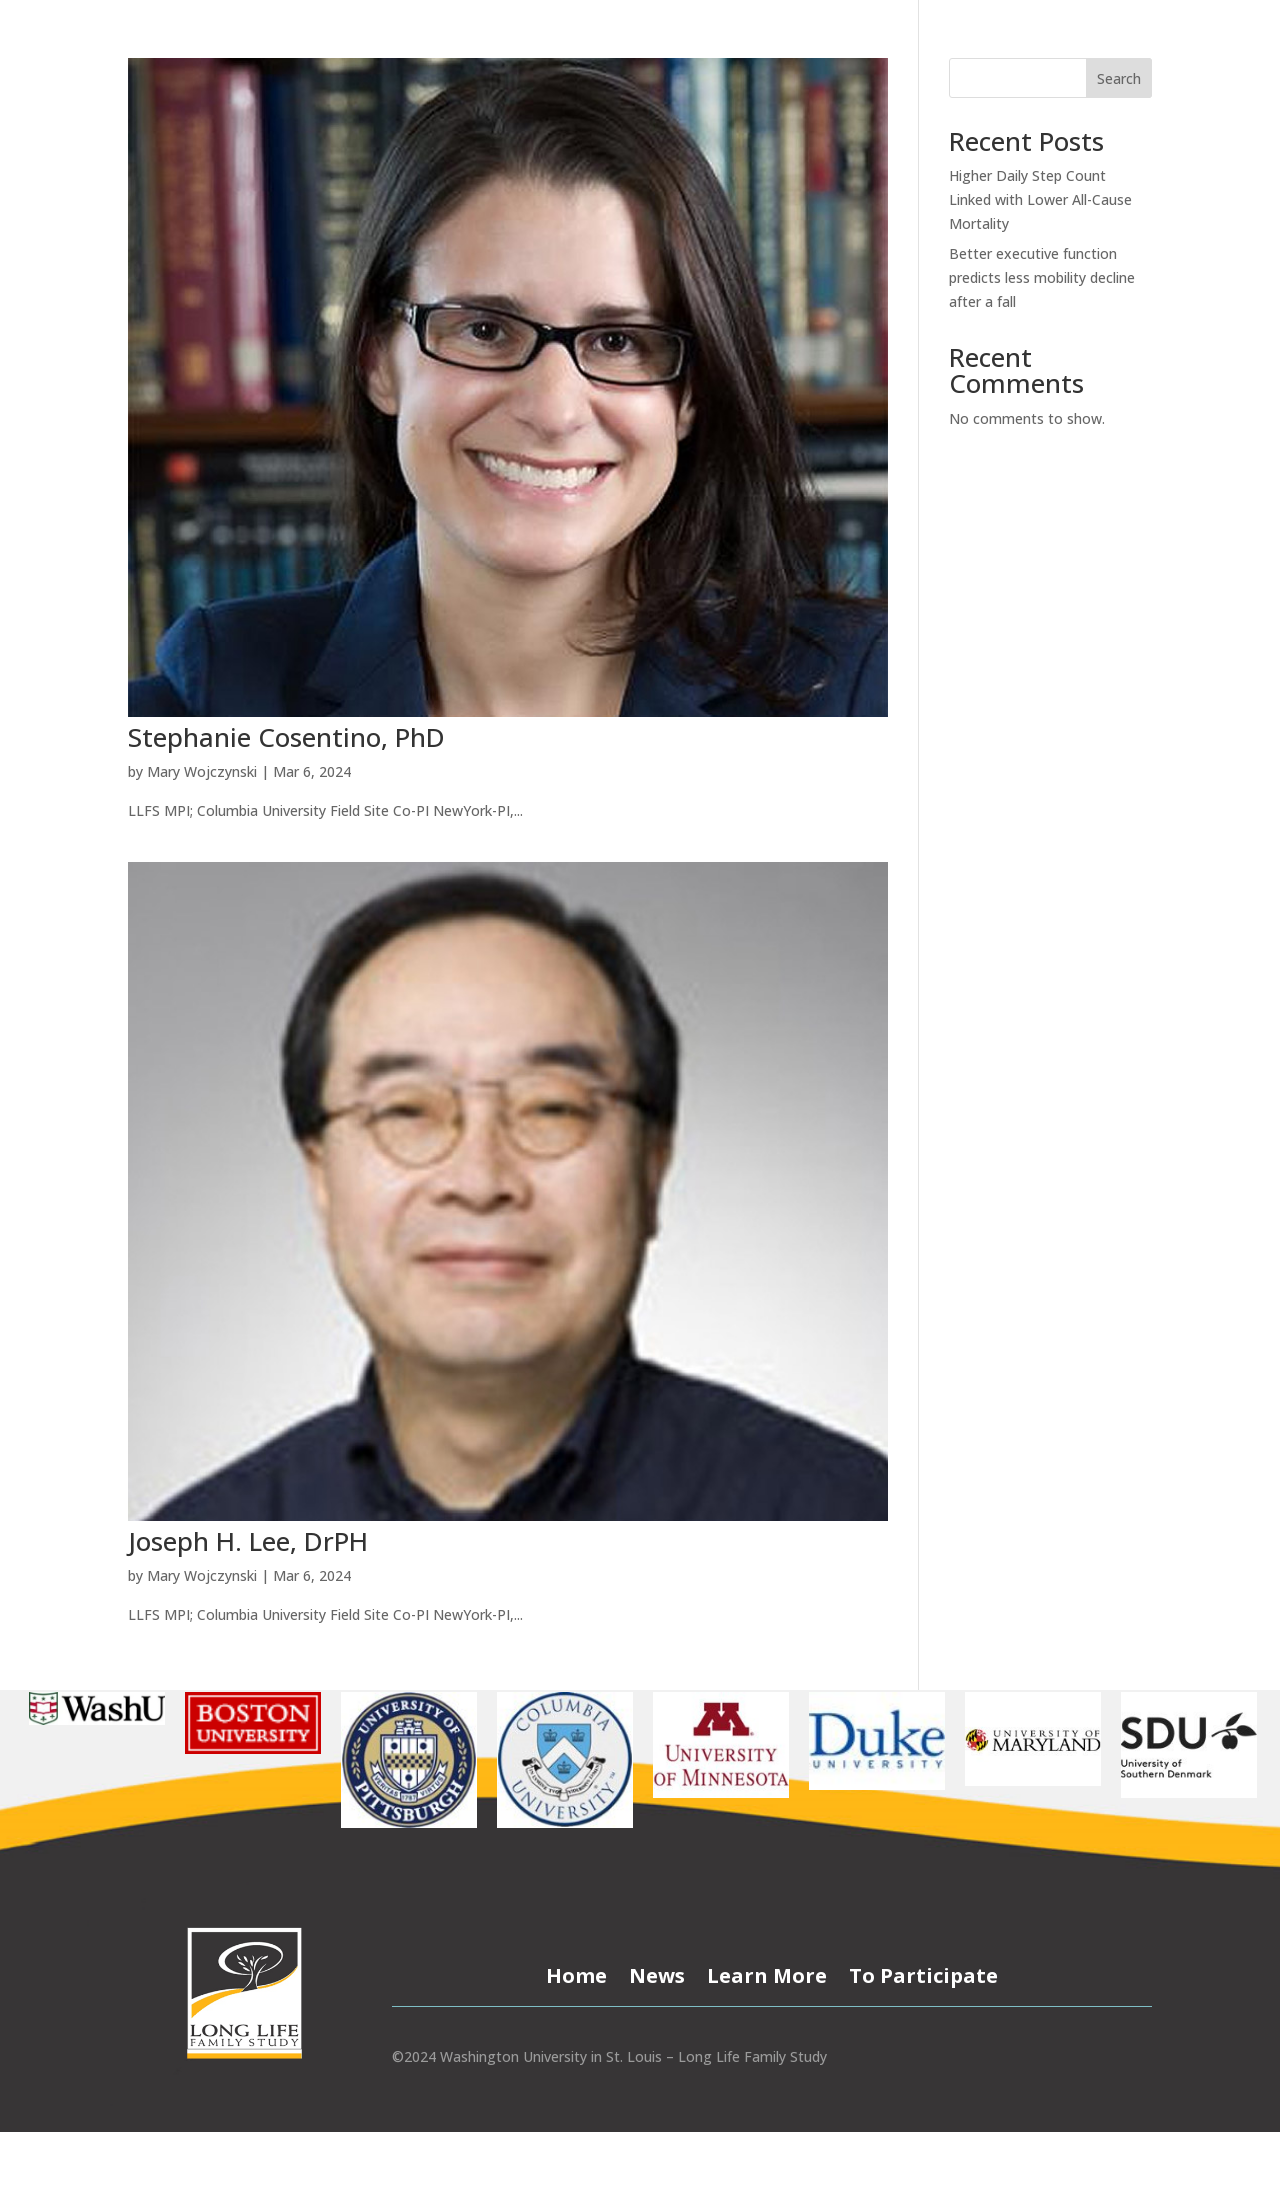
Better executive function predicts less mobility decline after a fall (1042, 277)
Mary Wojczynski (202, 771)
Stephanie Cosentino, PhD (286, 737)
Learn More (767, 1972)
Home (576, 1972)
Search (1119, 78)
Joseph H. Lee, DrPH (248, 1541)
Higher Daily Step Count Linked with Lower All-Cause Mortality (1040, 199)
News (657, 1972)
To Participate (923, 1972)
